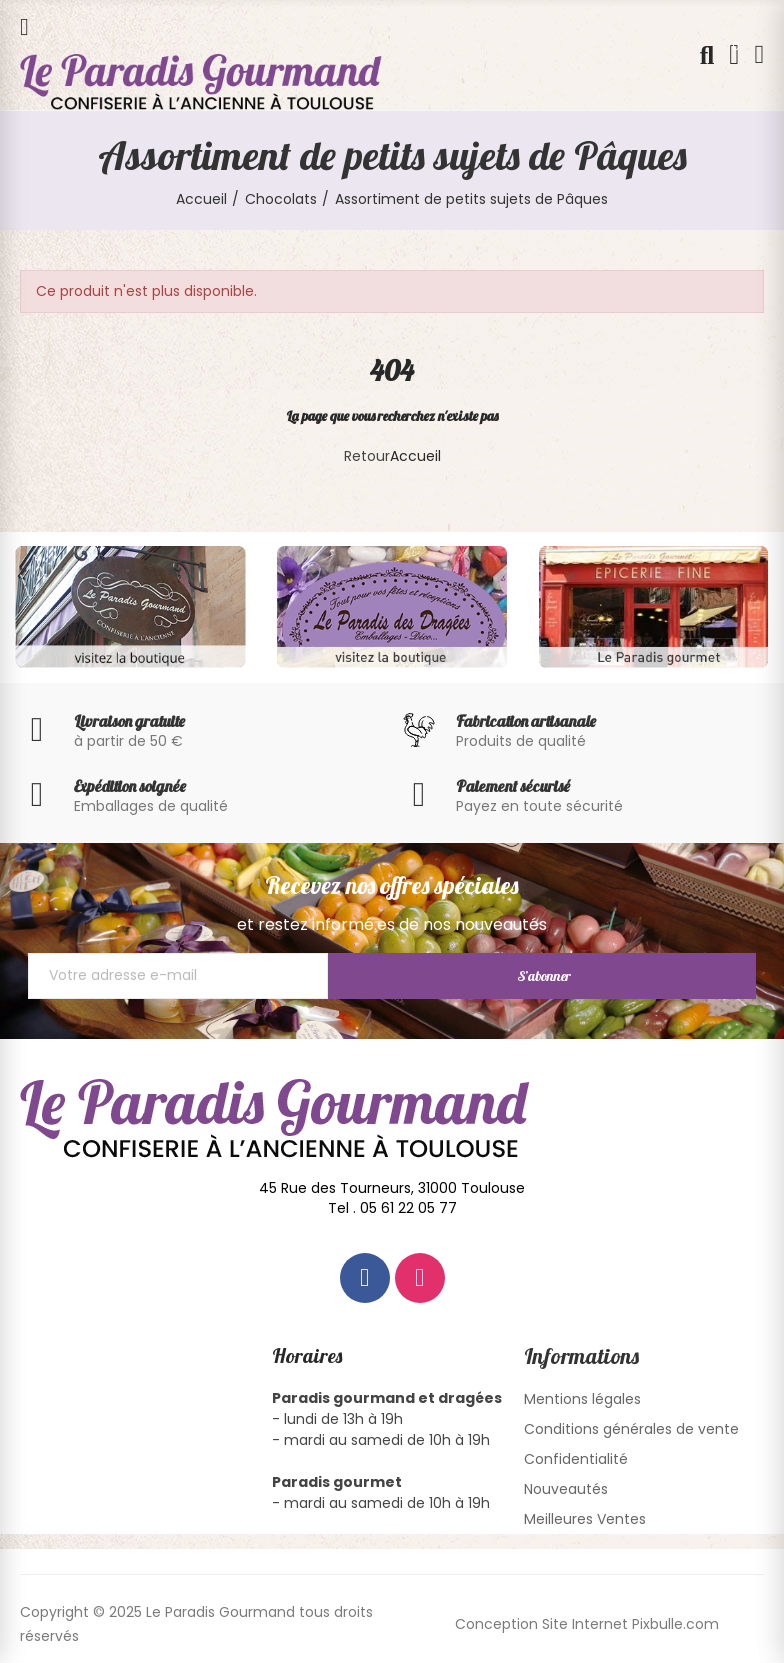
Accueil (415, 456)
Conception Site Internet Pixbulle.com (587, 1624)
